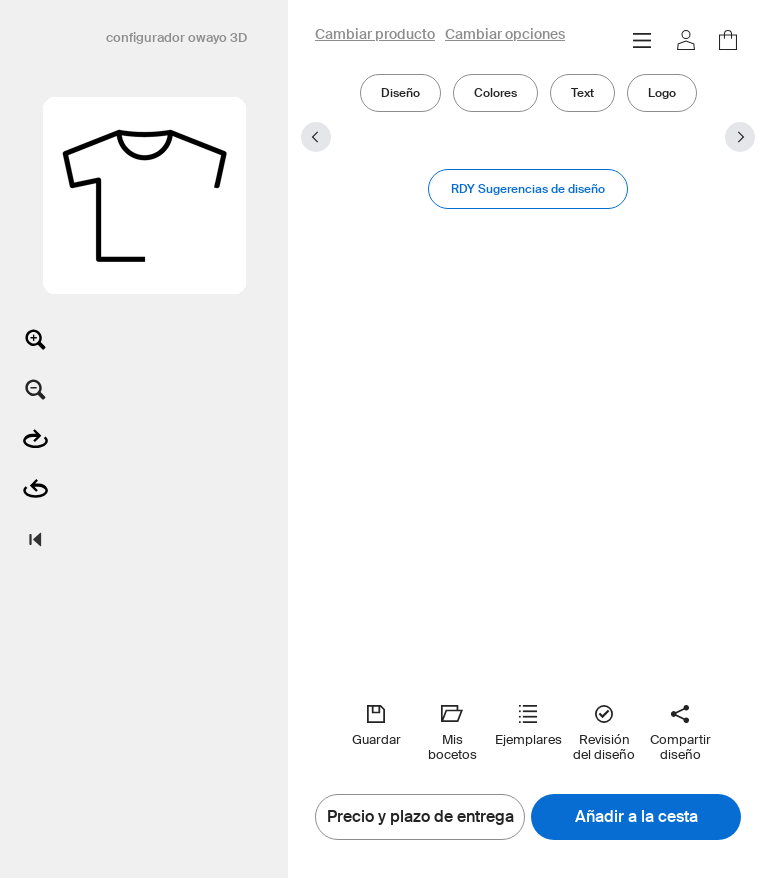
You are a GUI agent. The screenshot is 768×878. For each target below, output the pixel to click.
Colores (495, 92)
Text (582, 92)
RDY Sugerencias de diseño (528, 188)
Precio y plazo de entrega (420, 817)
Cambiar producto (375, 35)
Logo (662, 92)
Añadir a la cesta (636, 817)
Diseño (400, 92)
